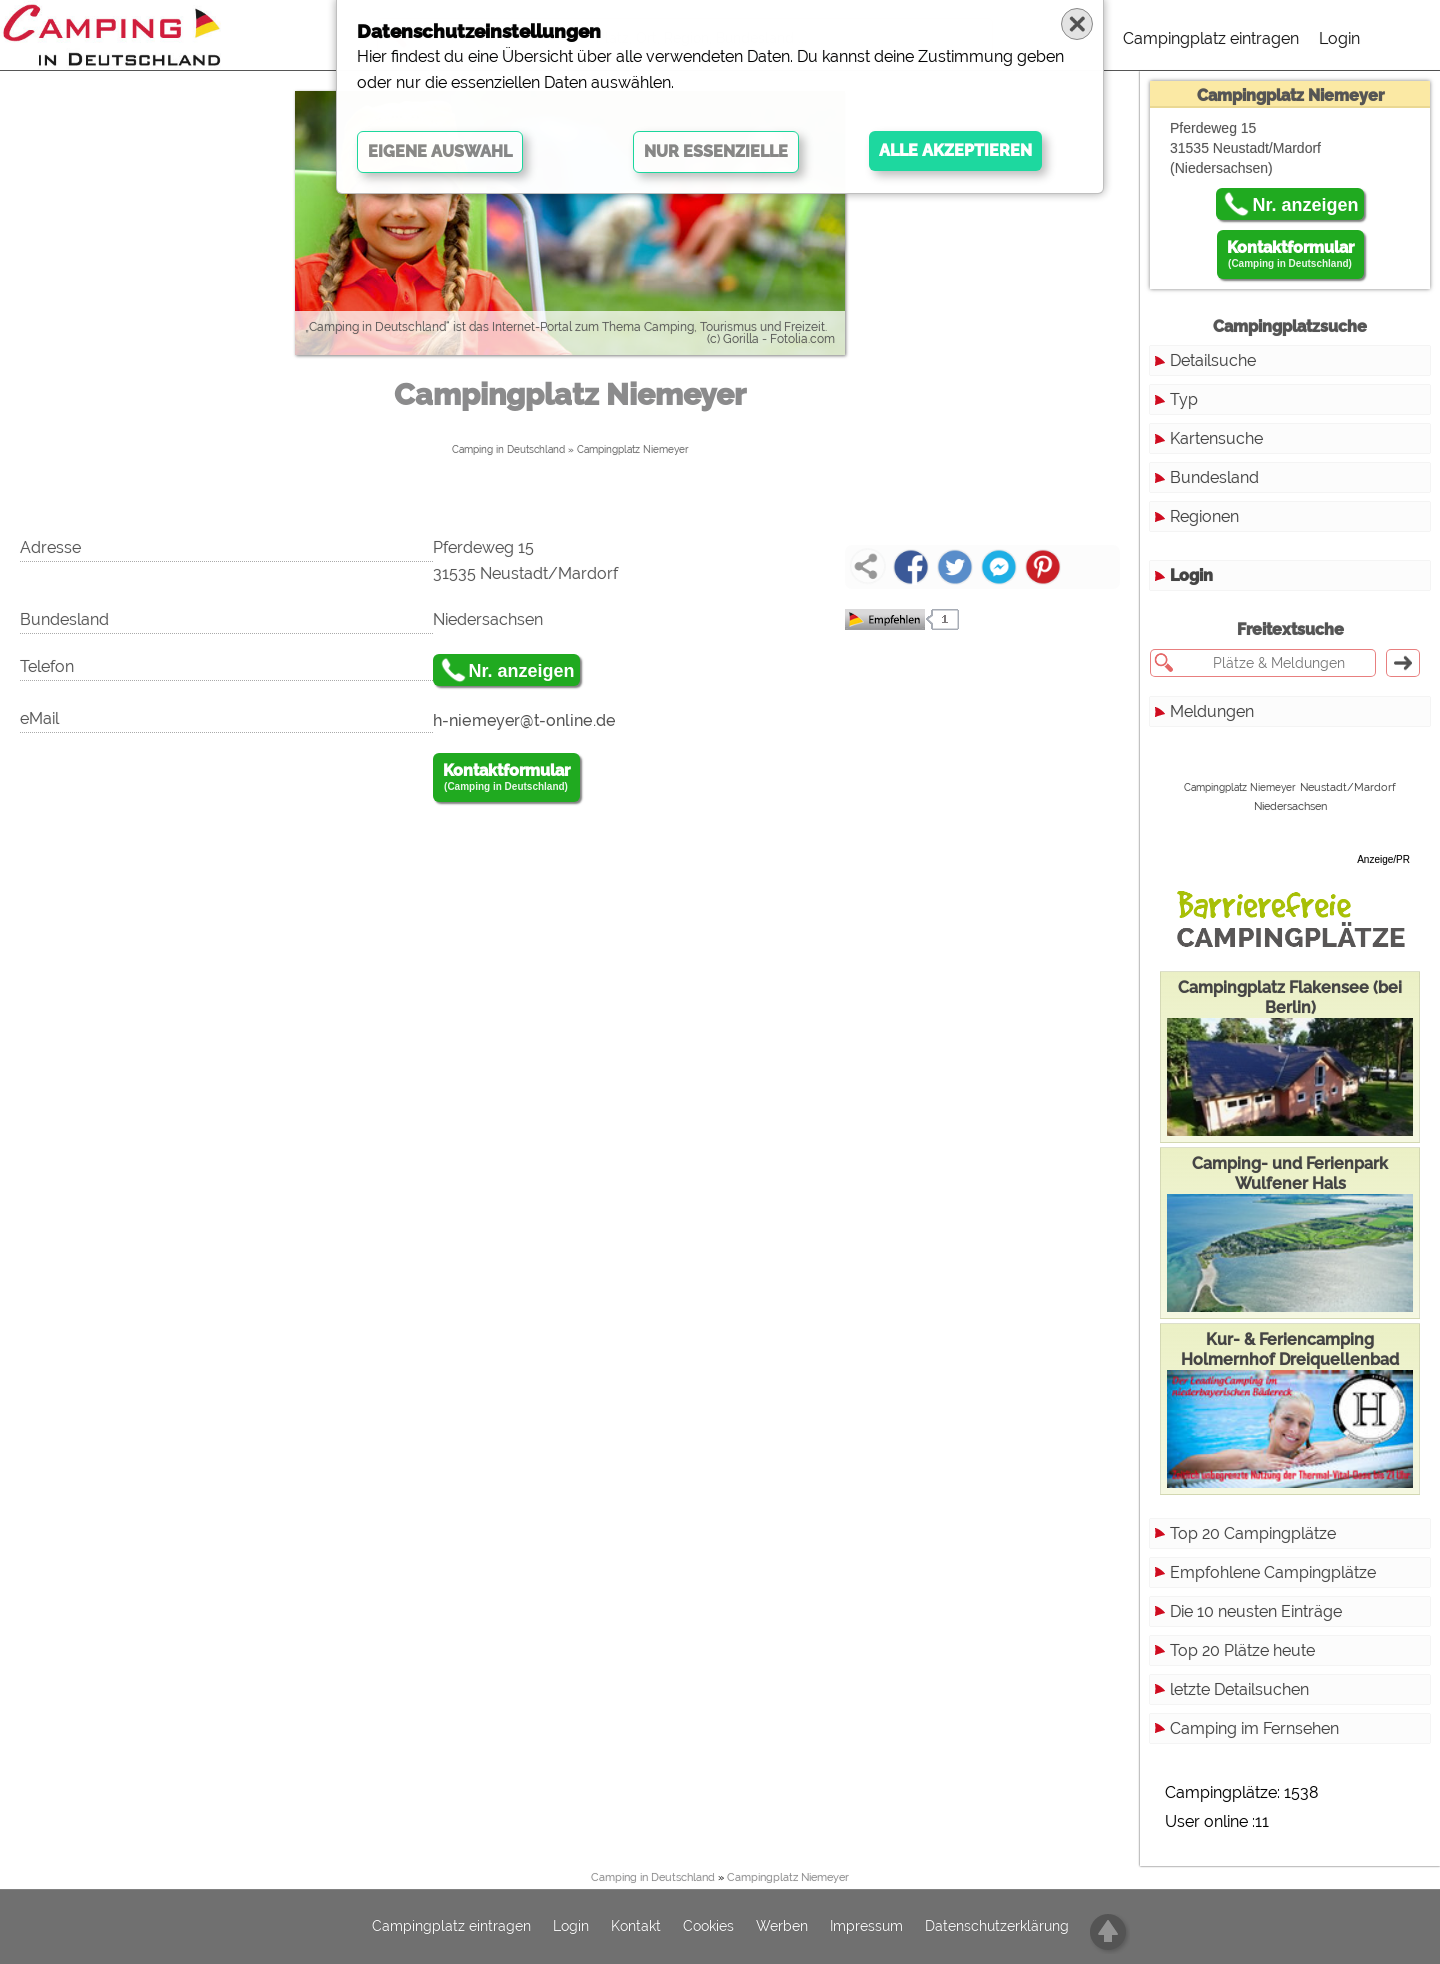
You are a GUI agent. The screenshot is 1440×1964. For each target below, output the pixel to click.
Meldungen (1212, 711)
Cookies (708, 1927)
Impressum (866, 1927)
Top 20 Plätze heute (1242, 1650)
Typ (1184, 399)
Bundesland (1214, 477)
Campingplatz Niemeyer (633, 449)
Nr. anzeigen (522, 671)
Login (1339, 38)
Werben (782, 1927)
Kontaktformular (506, 778)
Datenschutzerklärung (997, 1927)
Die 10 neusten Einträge (1256, 1611)
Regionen (1204, 516)
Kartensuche (1216, 438)
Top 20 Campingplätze (1253, 1533)
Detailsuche (1213, 360)
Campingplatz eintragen (1211, 38)
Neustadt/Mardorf (1348, 787)
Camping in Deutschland (508, 449)
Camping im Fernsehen (1254, 1728)
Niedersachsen (1290, 806)
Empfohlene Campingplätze (1273, 1572)
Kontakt (636, 1927)
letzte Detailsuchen (1239, 1689)
